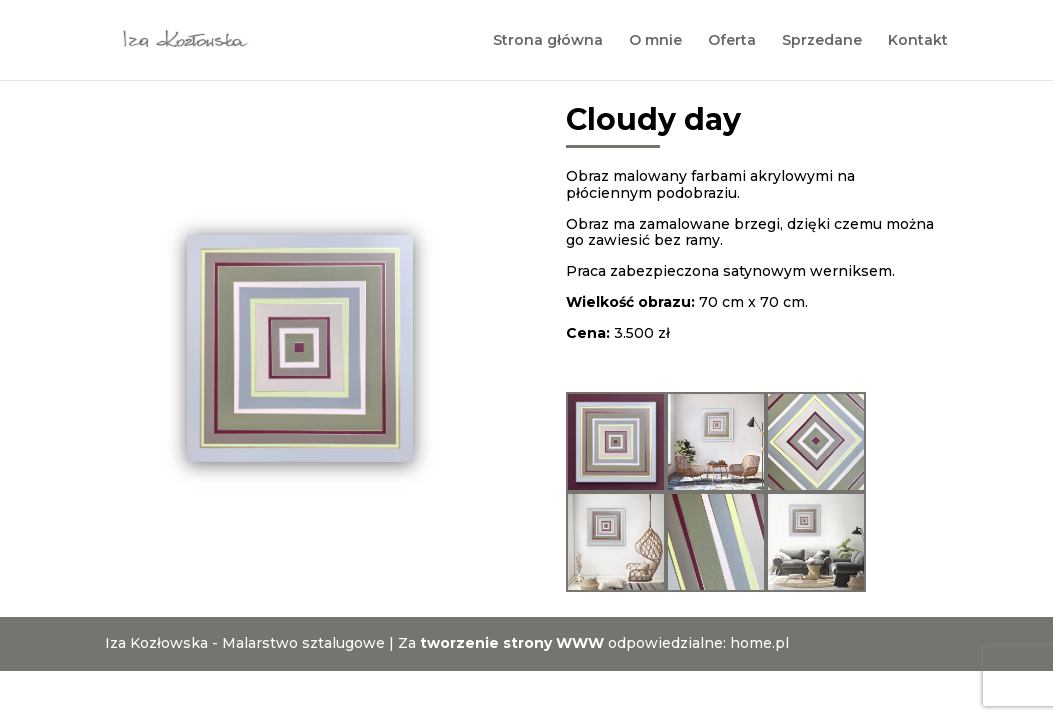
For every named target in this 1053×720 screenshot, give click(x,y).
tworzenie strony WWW (512, 643)
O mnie (655, 41)
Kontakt (918, 41)
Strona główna (548, 41)
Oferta (732, 41)
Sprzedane (822, 41)
